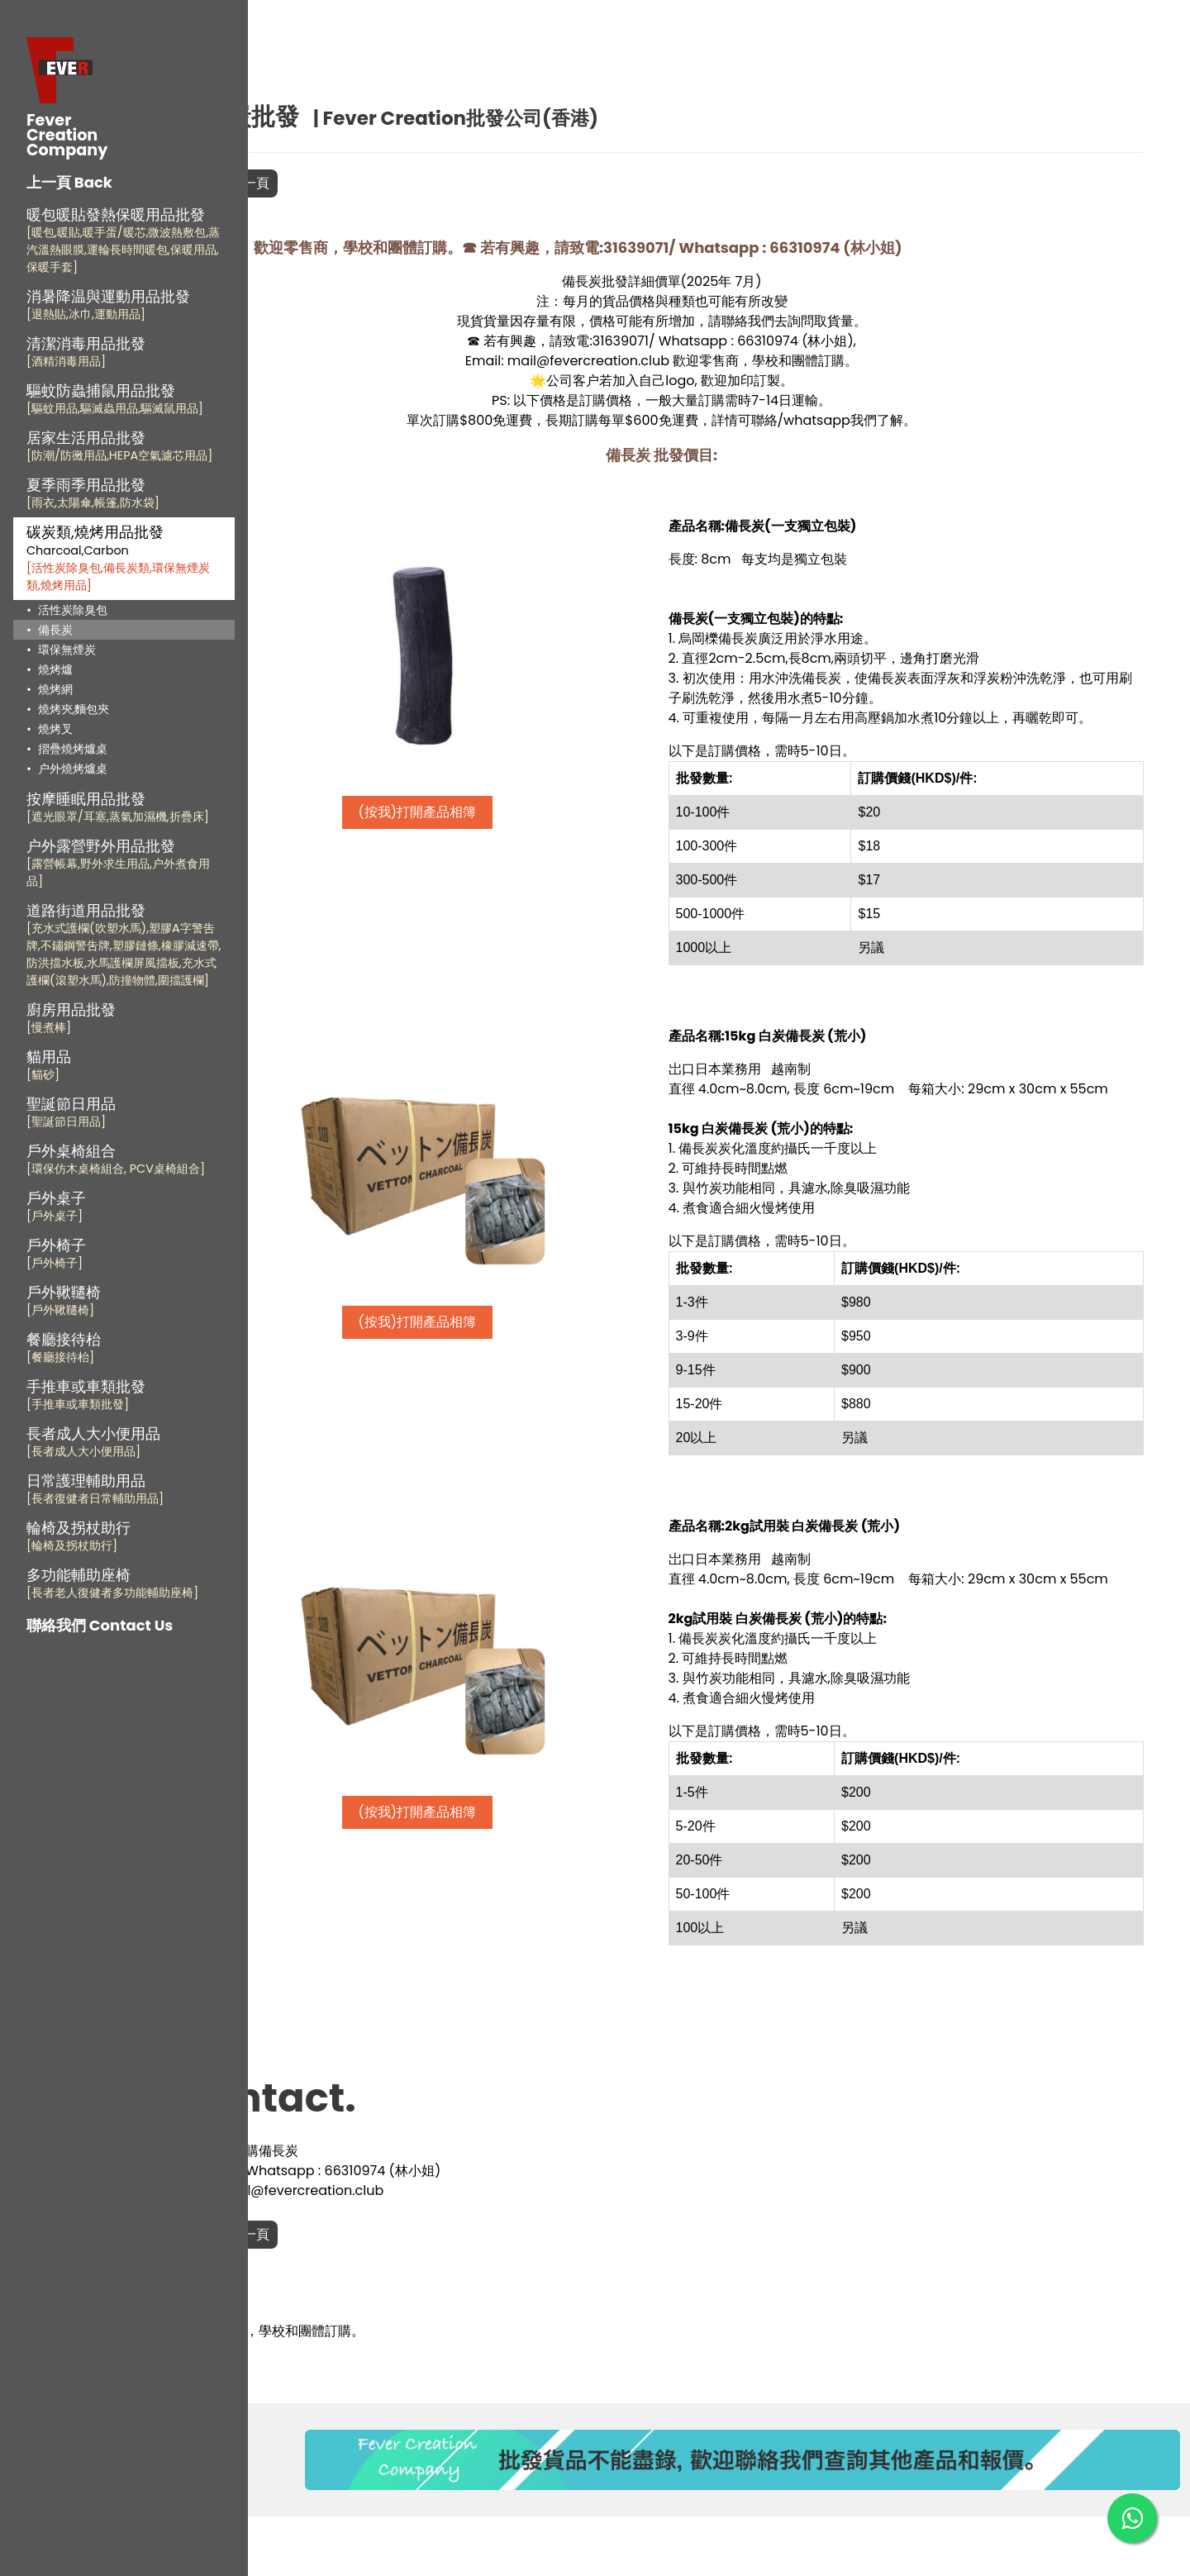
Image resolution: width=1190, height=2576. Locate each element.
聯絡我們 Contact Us (99, 1625)
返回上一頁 (343, 183)
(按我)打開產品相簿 (504, 811)
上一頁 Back (69, 182)
